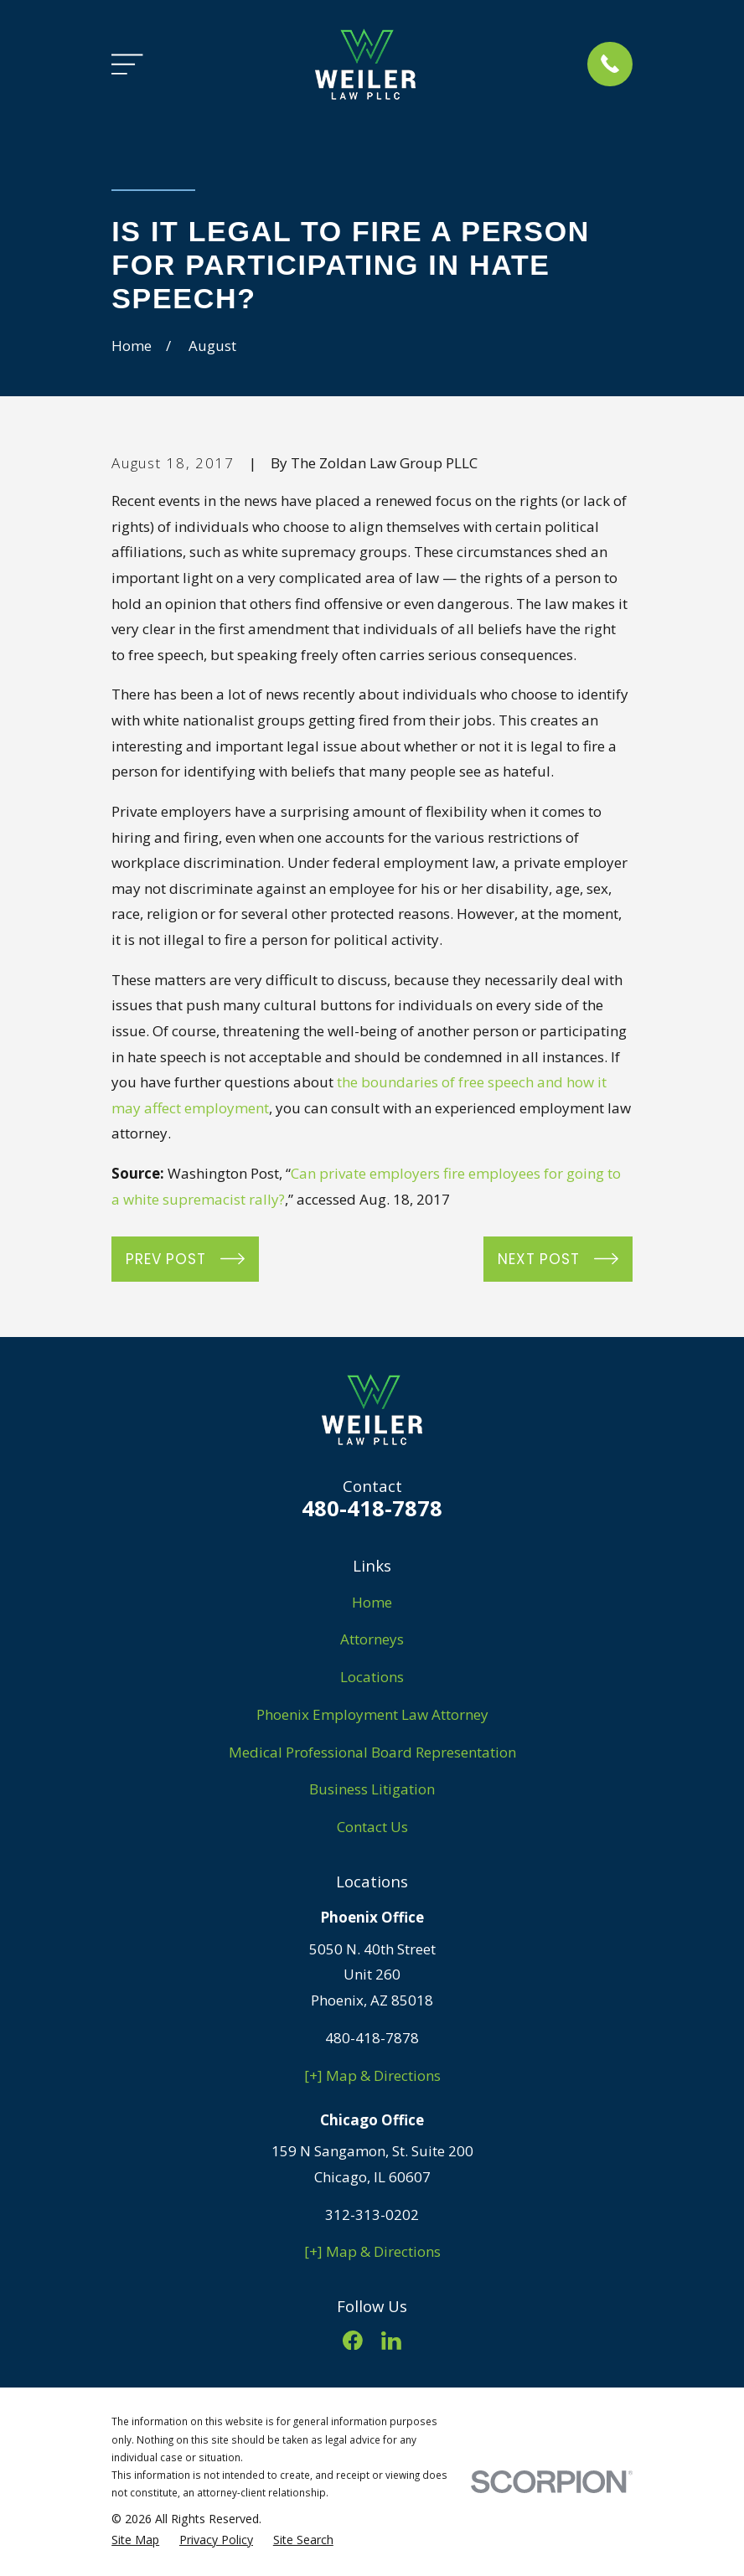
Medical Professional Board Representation (372, 1752)
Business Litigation (372, 1789)
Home (372, 1602)
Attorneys (372, 1639)
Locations (372, 1676)
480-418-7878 (372, 1508)
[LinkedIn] (391, 2341)
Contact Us (372, 1826)
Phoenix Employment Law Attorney (372, 1714)
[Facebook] (353, 2341)
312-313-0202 (372, 2214)
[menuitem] (135, 2540)
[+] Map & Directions (372, 2075)
